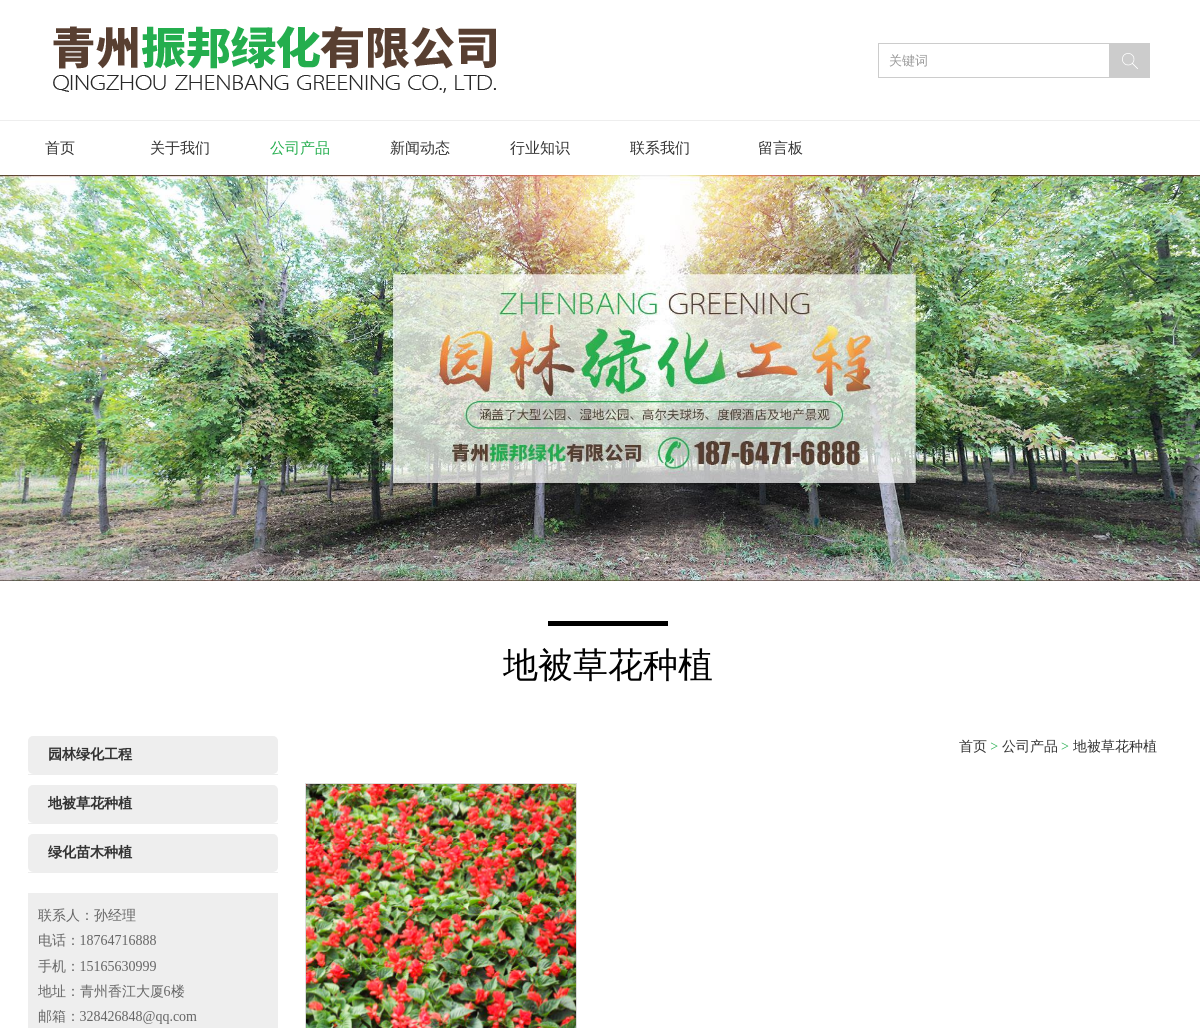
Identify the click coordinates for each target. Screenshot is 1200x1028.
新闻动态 (420, 148)
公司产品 (300, 148)
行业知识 (540, 148)
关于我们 (180, 148)
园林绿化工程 (90, 754)
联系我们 (660, 148)
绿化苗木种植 (90, 852)
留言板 (780, 148)
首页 (60, 148)
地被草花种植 (90, 803)
